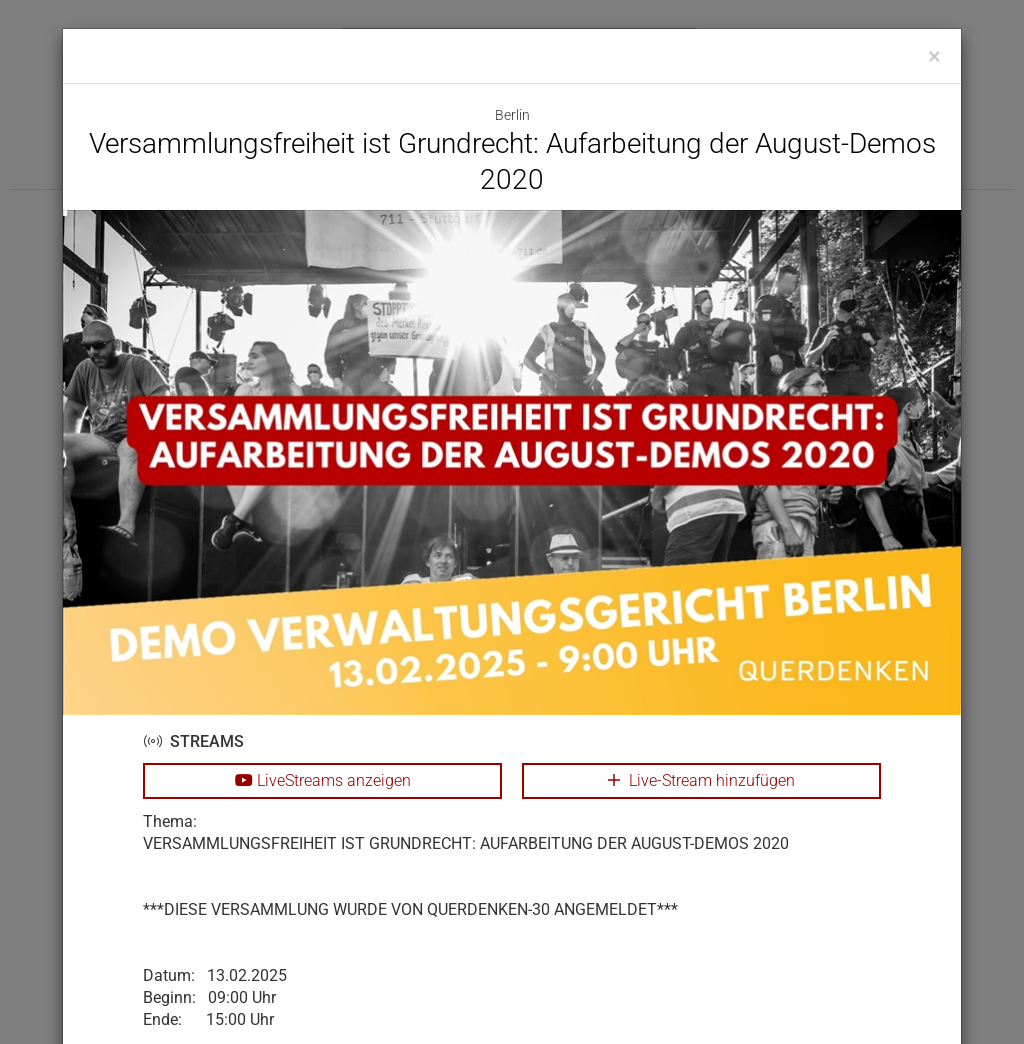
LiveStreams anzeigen (323, 780)
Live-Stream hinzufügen (701, 780)
